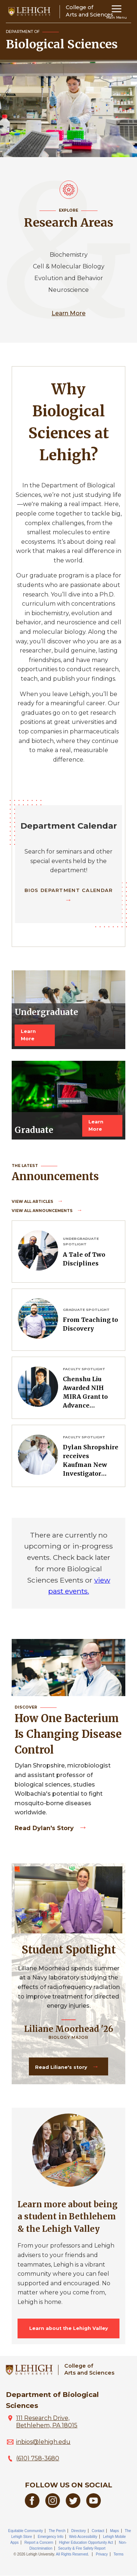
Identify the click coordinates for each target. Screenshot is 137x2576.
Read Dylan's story (45, 1828)
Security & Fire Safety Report (82, 2548)
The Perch (57, 2531)
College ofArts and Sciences (89, 2369)
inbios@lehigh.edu (43, 2441)
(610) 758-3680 (37, 2458)
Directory (78, 2531)
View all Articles (33, 1201)
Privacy (102, 2554)
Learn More (68, 313)
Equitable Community (25, 2531)
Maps (114, 2531)
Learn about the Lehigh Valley (68, 2328)
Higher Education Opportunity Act (86, 2542)
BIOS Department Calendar (68, 890)
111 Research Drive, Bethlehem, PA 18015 (46, 2422)
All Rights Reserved (72, 2554)
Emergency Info (50, 2537)
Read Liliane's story (62, 2067)
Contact (98, 2531)
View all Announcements (43, 1210)
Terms (118, 2554)
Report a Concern (38, 2542)
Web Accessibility (83, 2537)
